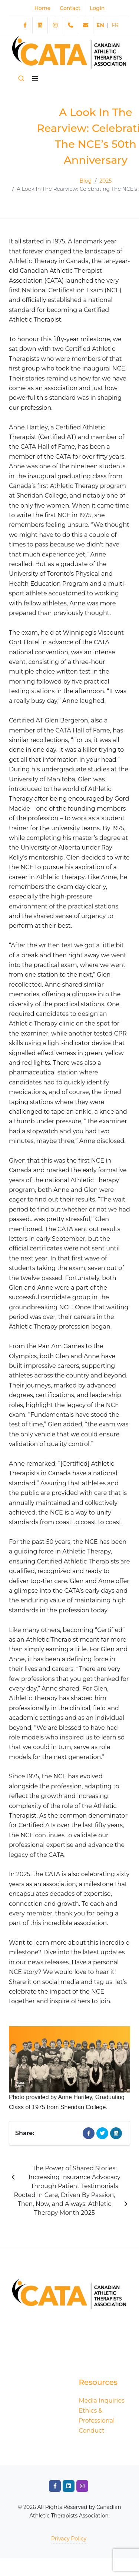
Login (97, 8)
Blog (86, 180)
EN (100, 25)
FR (115, 25)
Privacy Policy (68, 2538)
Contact (70, 8)
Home (42, 8)
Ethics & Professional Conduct (97, 2420)
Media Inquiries (102, 2400)
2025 (105, 180)
